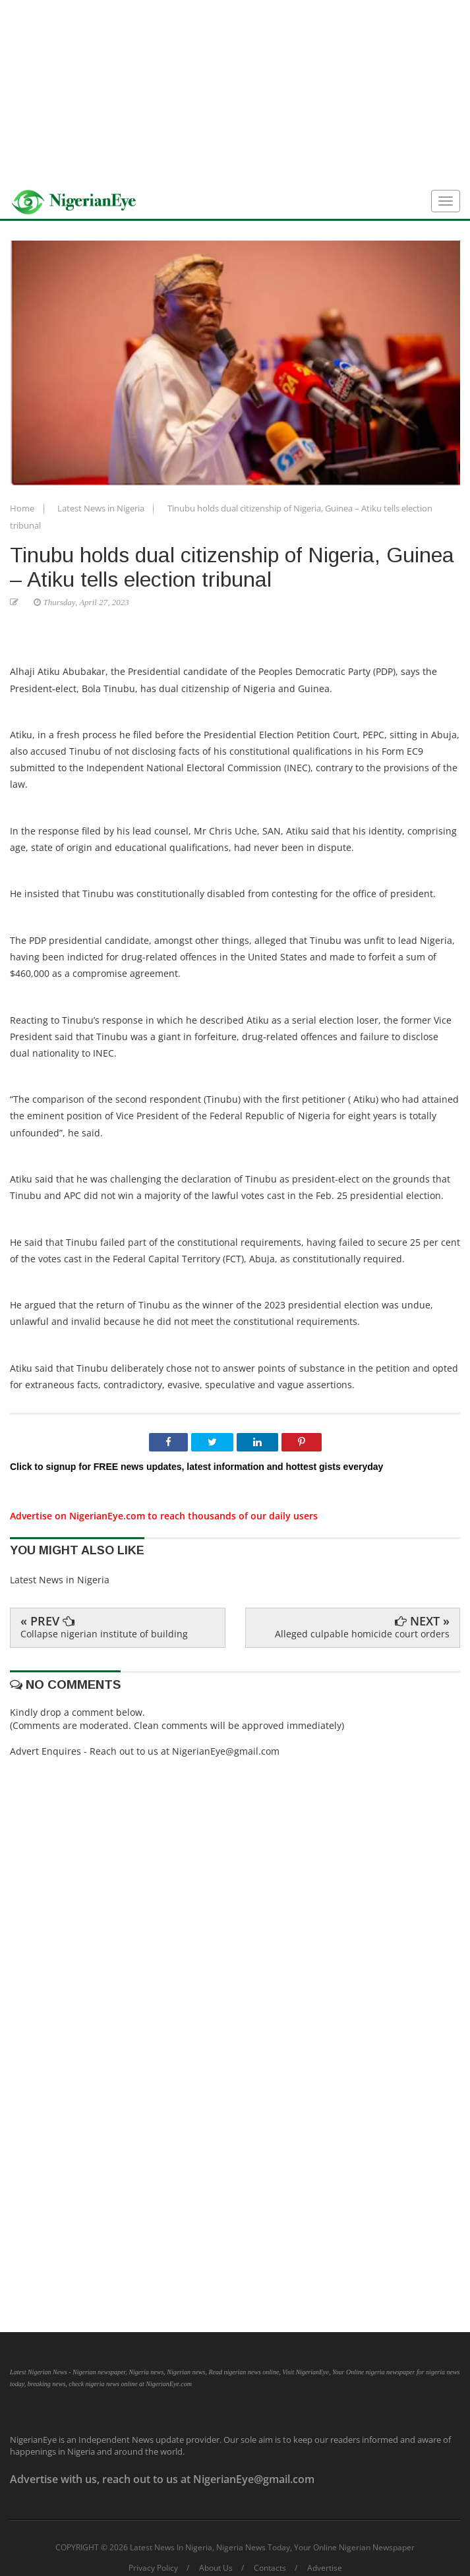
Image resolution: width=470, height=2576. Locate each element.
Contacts (270, 2568)
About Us (216, 2568)
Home (23, 508)
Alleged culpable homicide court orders (362, 1633)
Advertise (324, 2568)
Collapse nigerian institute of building (104, 1633)
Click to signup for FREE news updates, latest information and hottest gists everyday (196, 1466)
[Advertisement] (235, 92)
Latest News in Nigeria (101, 508)
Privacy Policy (153, 2568)
